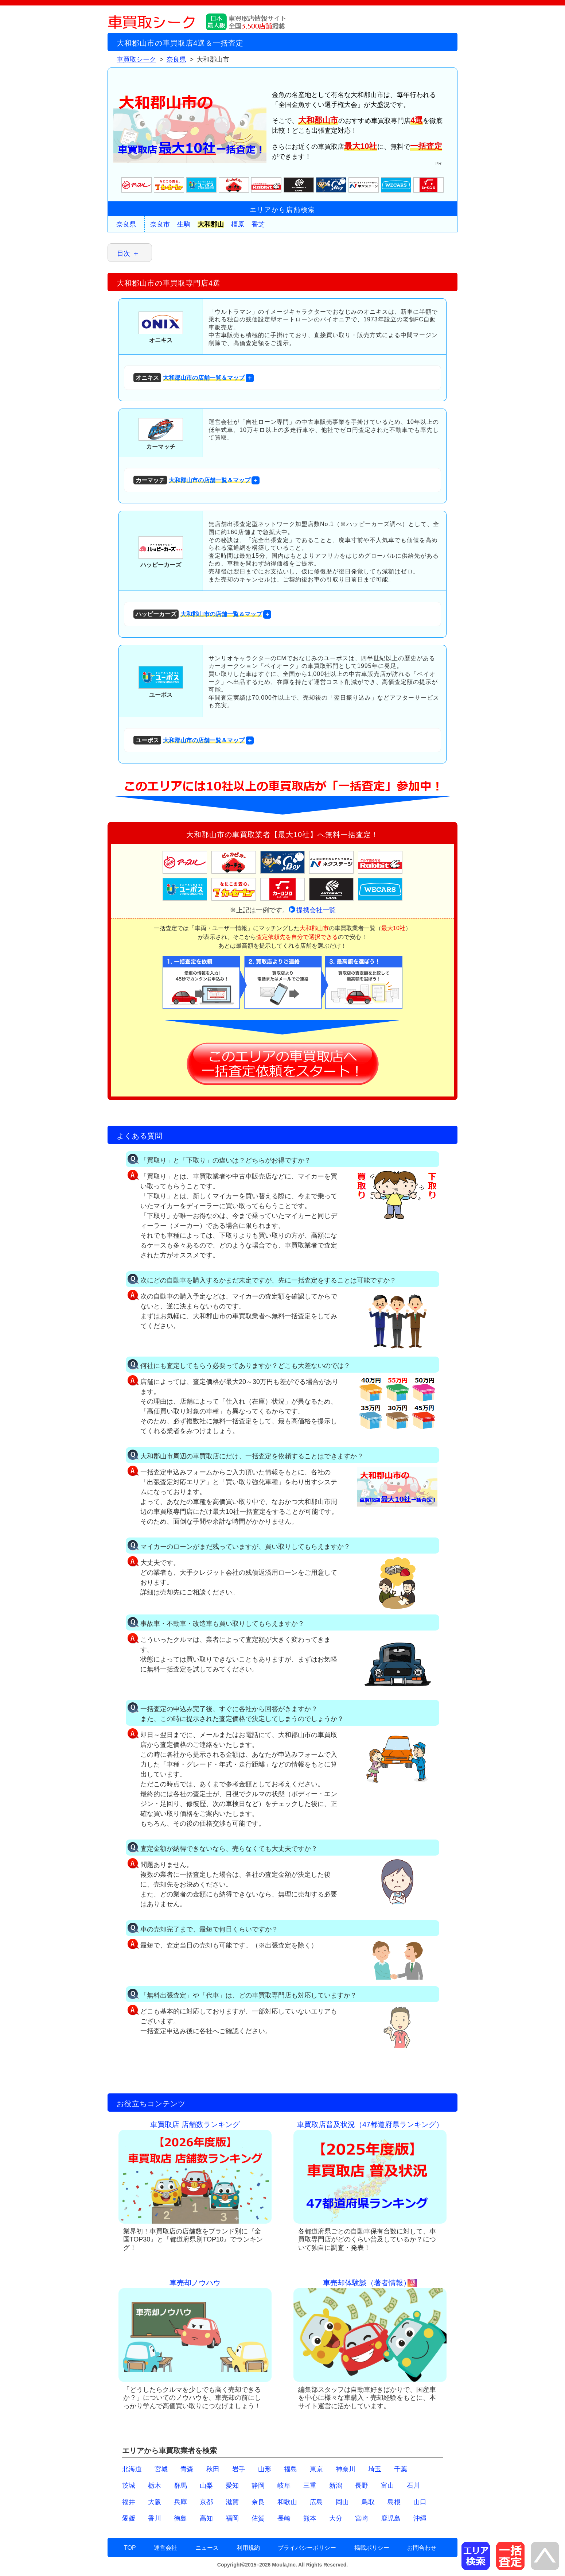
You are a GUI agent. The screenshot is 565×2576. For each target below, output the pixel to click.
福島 (290, 2469)
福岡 (232, 2518)
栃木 (154, 2485)
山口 (419, 2502)
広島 (316, 2502)
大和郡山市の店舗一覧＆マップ (189, 377)
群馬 (180, 2485)
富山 (387, 2485)
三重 (309, 2485)
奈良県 (126, 224)
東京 (316, 2469)
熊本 (309, 2518)
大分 (335, 2518)
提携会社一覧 (316, 910)
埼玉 (374, 2469)
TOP (130, 2548)
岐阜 (284, 2485)
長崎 (284, 2518)
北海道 (132, 2469)
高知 (206, 2518)
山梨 (206, 2485)
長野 (361, 2485)
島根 (394, 2502)
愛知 (232, 2485)
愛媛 (128, 2518)
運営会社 (165, 2548)
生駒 (183, 224)
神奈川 (345, 2469)
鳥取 (368, 2502)
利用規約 (248, 2548)
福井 (128, 2502)
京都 (206, 2502)
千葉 (400, 2469)
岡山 (342, 2502)
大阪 (154, 2502)
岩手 (238, 2469)
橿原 (237, 224)
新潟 (335, 2485)
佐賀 (258, 2518)
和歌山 (287, 2502)
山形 (264, 2469)
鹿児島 (391, 2518)
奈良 (258, 2502)
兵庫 (180, 2502)
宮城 (161, 2469)
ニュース (207, 2548)
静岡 (258, 2485)
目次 (123, 253)
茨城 (128, 2485)
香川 (154, 2518)
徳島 (180, 2518)
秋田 (212, 2469)
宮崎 (361, 2518)
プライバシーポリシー (307, 2548)
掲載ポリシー (371, 2548)
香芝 (258, 224)
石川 (413, 2485)
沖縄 (419, 2518)
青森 (187, 2469)
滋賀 (232, 2502)
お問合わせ (421, 2548)
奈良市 (160, 224)
